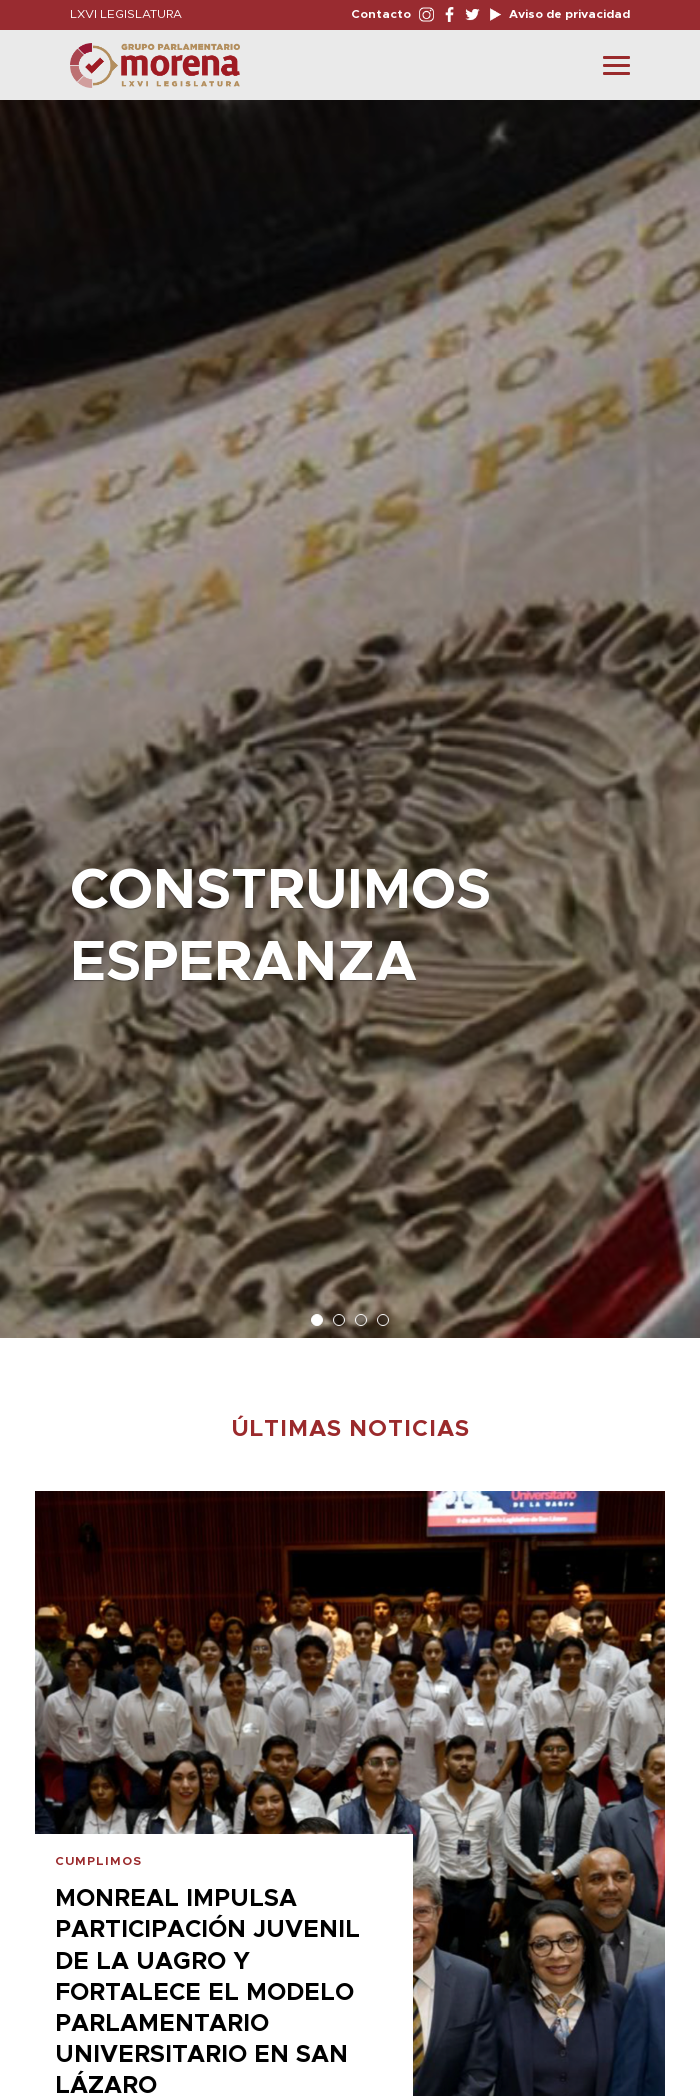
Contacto (381, 14)
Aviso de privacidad (568, 14)
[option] (350, 709)
